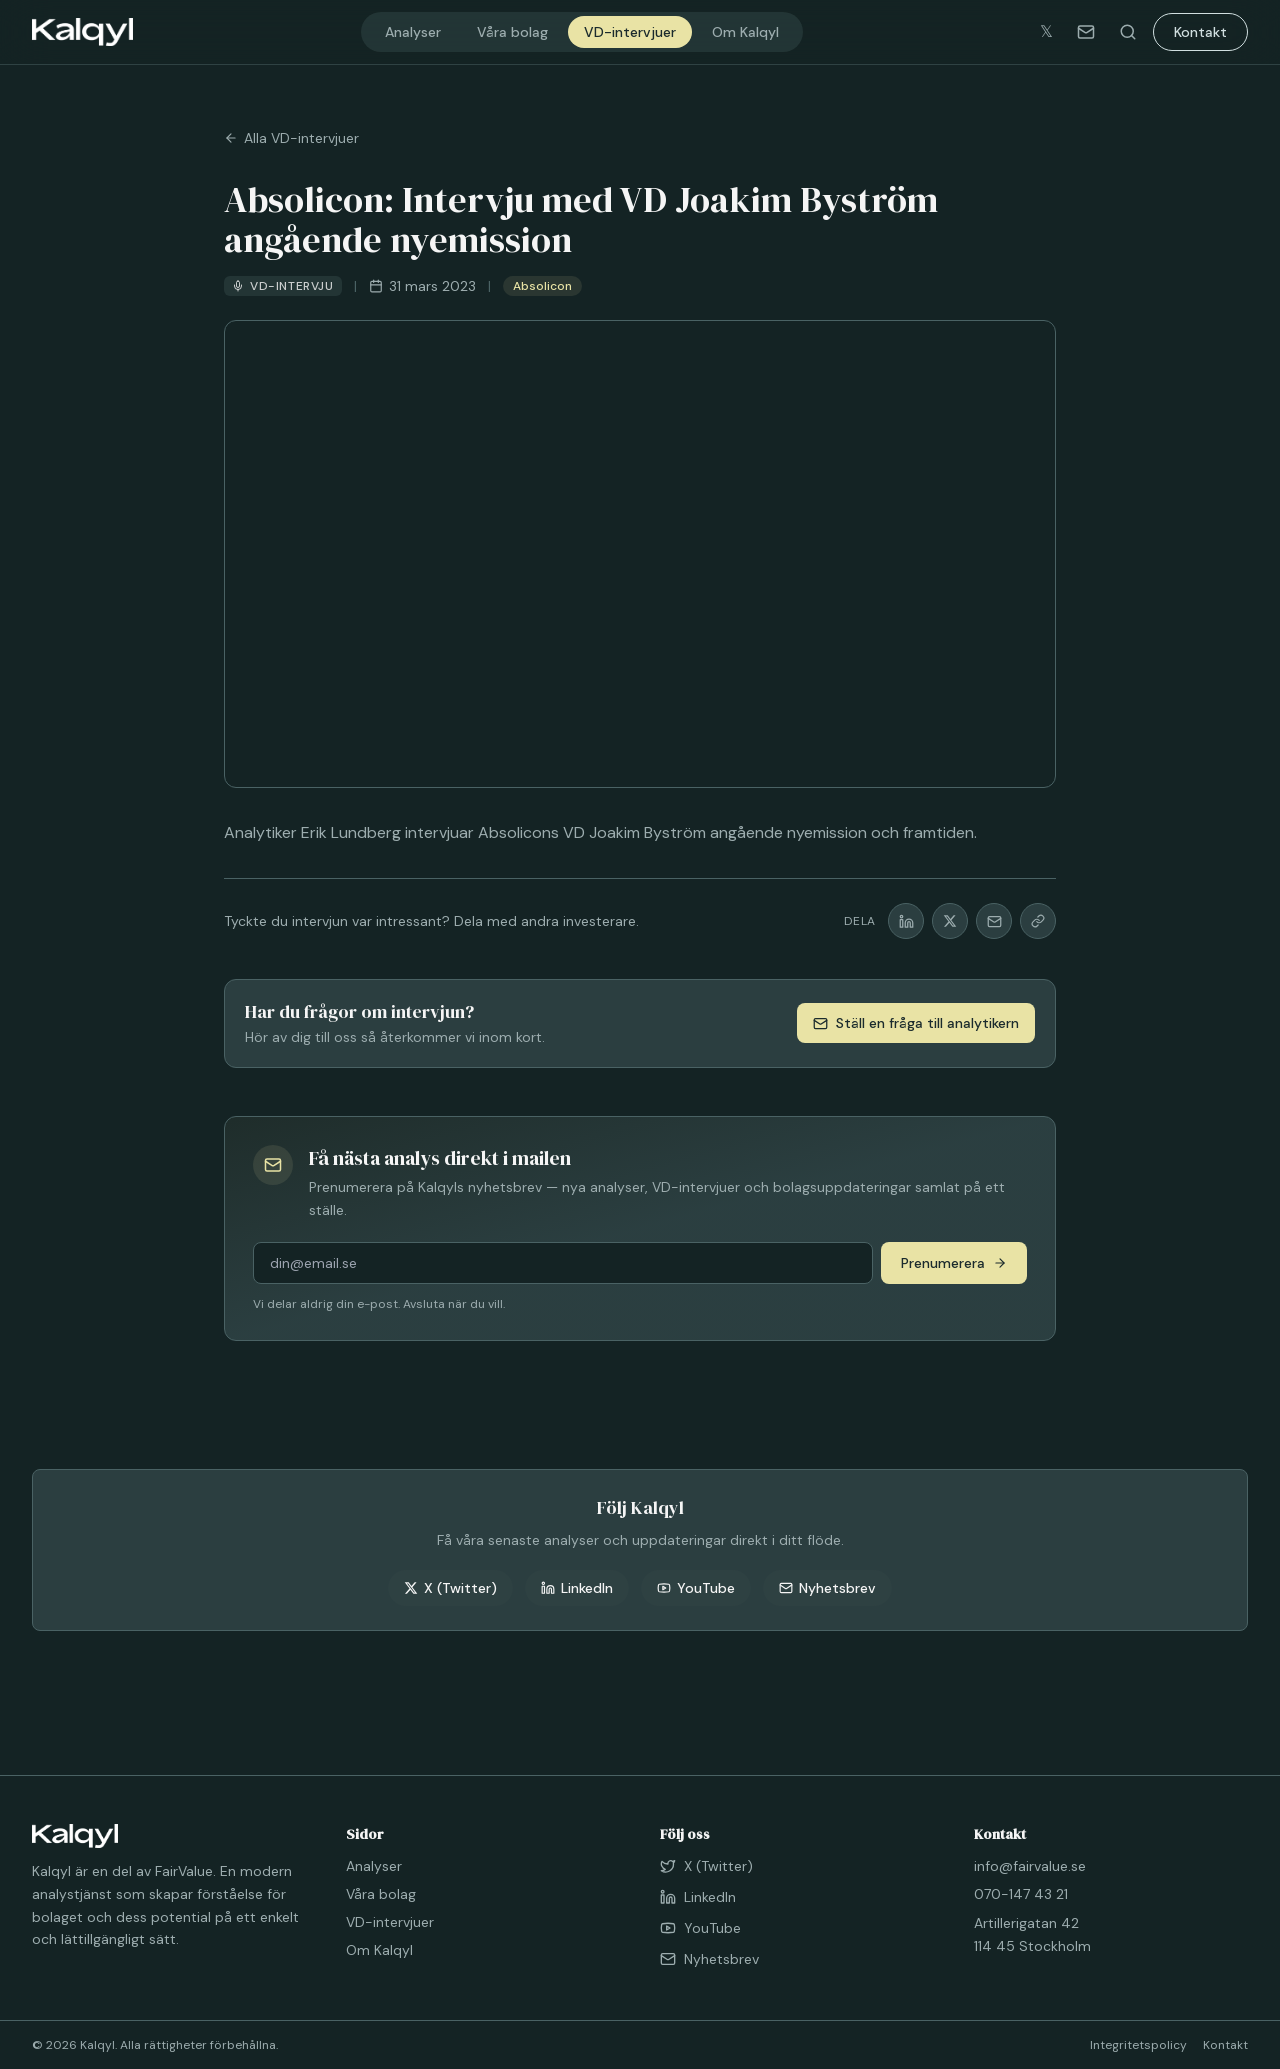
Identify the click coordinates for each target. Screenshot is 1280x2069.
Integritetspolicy (1138, 2045)
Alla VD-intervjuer (291, 138)
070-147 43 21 (1021, 1894)
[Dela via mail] (994, 921)
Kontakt (1200, 32)
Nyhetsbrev (827, 1588)
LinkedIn (577, 1588)
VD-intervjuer (630, 32)
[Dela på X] (950, 921)
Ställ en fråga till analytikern (916, 1023)
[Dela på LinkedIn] (906, 921)
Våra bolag (512, 32)
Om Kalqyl (745, 32)
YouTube (696, 1588)
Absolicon (542, 286)
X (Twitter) (450, 1588)
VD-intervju (283, 286)
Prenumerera (954, 1263)
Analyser (413, 32)
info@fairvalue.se (1030, 1866)
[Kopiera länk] (1038, 921)
